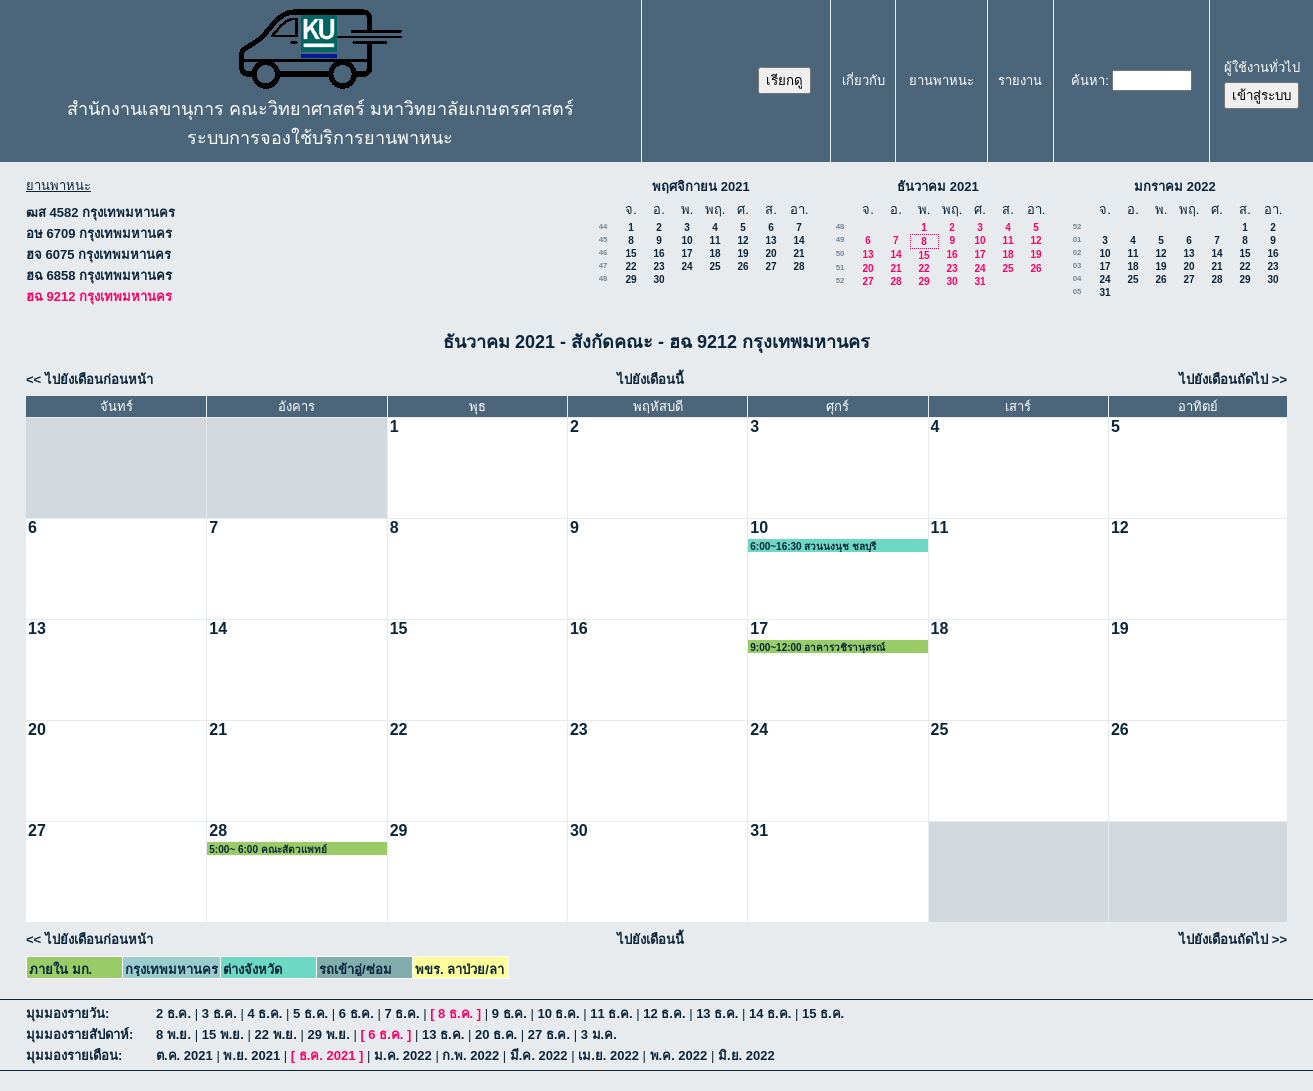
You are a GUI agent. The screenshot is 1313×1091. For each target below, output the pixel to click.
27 (770, 266)
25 (714, 266)
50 (840, 253)
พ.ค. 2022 (679, 1055)
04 (1077, 278)
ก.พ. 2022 (470, 1055)
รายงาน (1020, 80)
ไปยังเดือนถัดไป (1223, 379)
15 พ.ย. (223, 1034)
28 (798, 266)
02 (1077, 252)
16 (658, 253)
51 (840, 267)
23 (658, 266)
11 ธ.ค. (611, 1013)
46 (603, 252)
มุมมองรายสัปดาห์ (77, 1034)
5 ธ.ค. (310, 1013)
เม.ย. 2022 (608, 1055)
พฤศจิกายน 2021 (701, 186)
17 (686, 253)
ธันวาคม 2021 (938, 186)
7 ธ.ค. (401, 1013)
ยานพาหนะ (941, 80)
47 (603, 265)
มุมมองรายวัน (65, 1013)
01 (1077, 239)
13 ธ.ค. (717, 1013)
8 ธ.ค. (455, 1013)
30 (658, 279)
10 (686, 240)
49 (840, 239)
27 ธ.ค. (549, 1034)
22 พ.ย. (276, 1034)
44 (603, 226)
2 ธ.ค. (173, 1013)
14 (798, 240)
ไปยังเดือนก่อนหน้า (99, 379)
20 (770, 253)
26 (742, 266)
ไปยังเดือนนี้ (650, 379)
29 (630, 279)
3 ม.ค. (599, 1034)
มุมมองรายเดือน (72, 1055)
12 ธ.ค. (664, 1013)
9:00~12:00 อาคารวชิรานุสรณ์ (817, 647)
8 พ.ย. (173, 1034)
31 (979, 281)
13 (770, 240)
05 (1077, 291)
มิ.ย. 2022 (746, 1055)
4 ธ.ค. (264, 1013)
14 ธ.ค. (770, 1013)
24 (686, 266)
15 (630, 253)
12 (742, 240)
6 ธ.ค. (356, 1013)
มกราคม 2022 (1175, 186)
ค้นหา (1088, 80)
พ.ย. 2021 (251, 1055)
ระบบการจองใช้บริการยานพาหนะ (320, 138)
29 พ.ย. (329, 1034)
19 (742, 253)
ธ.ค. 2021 (327, 1055)
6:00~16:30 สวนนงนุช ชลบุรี (813, 546)
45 (603, 239)
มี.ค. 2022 (539, 1055)
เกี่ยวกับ (863, 80)
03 (1077, 265)
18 (714, 253)
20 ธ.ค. (496, 1034)
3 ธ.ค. (219, 1013)
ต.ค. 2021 (184, 1055)
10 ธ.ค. (558, 1013)
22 (630, 266)
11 (714, 240)
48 (603, 278)
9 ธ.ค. (509, 1013)
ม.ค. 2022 (403, 1055)
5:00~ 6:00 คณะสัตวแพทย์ (267, 849)
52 (840, 280)
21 (798, 253)
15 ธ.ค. (823, 1013)
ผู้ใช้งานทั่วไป (1262, 67)
